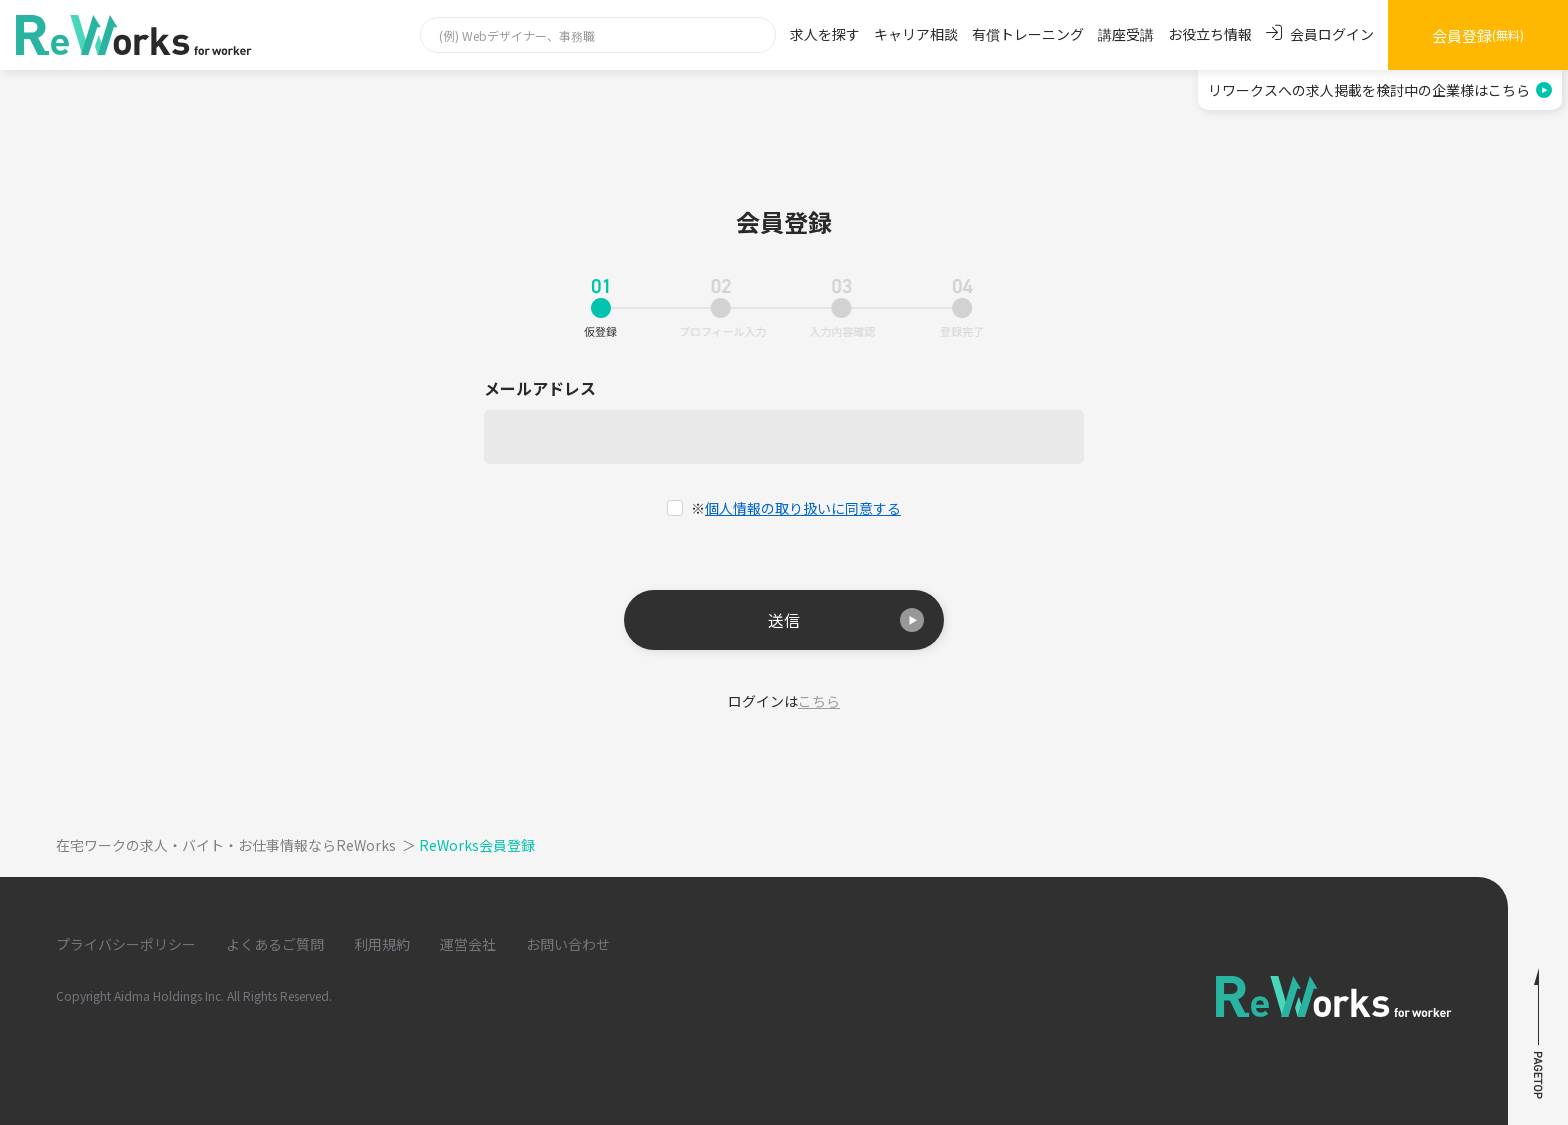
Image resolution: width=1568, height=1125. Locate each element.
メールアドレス (540, 388)
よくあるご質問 (275, 944)
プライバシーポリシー (126, 944)
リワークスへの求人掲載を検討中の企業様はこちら (1380, 90)
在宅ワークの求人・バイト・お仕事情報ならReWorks (237, 845)
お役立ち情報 (1210, 34)
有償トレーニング (1028, 34)
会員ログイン (1320, 34)
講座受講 (1126, 34)
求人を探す (825, 34)
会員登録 (1478, 35)
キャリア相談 (916, 34)
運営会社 (468, 944)
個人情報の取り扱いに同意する (803, 508)
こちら (819, 701)
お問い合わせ (568, 944)
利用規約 (382, 944)
